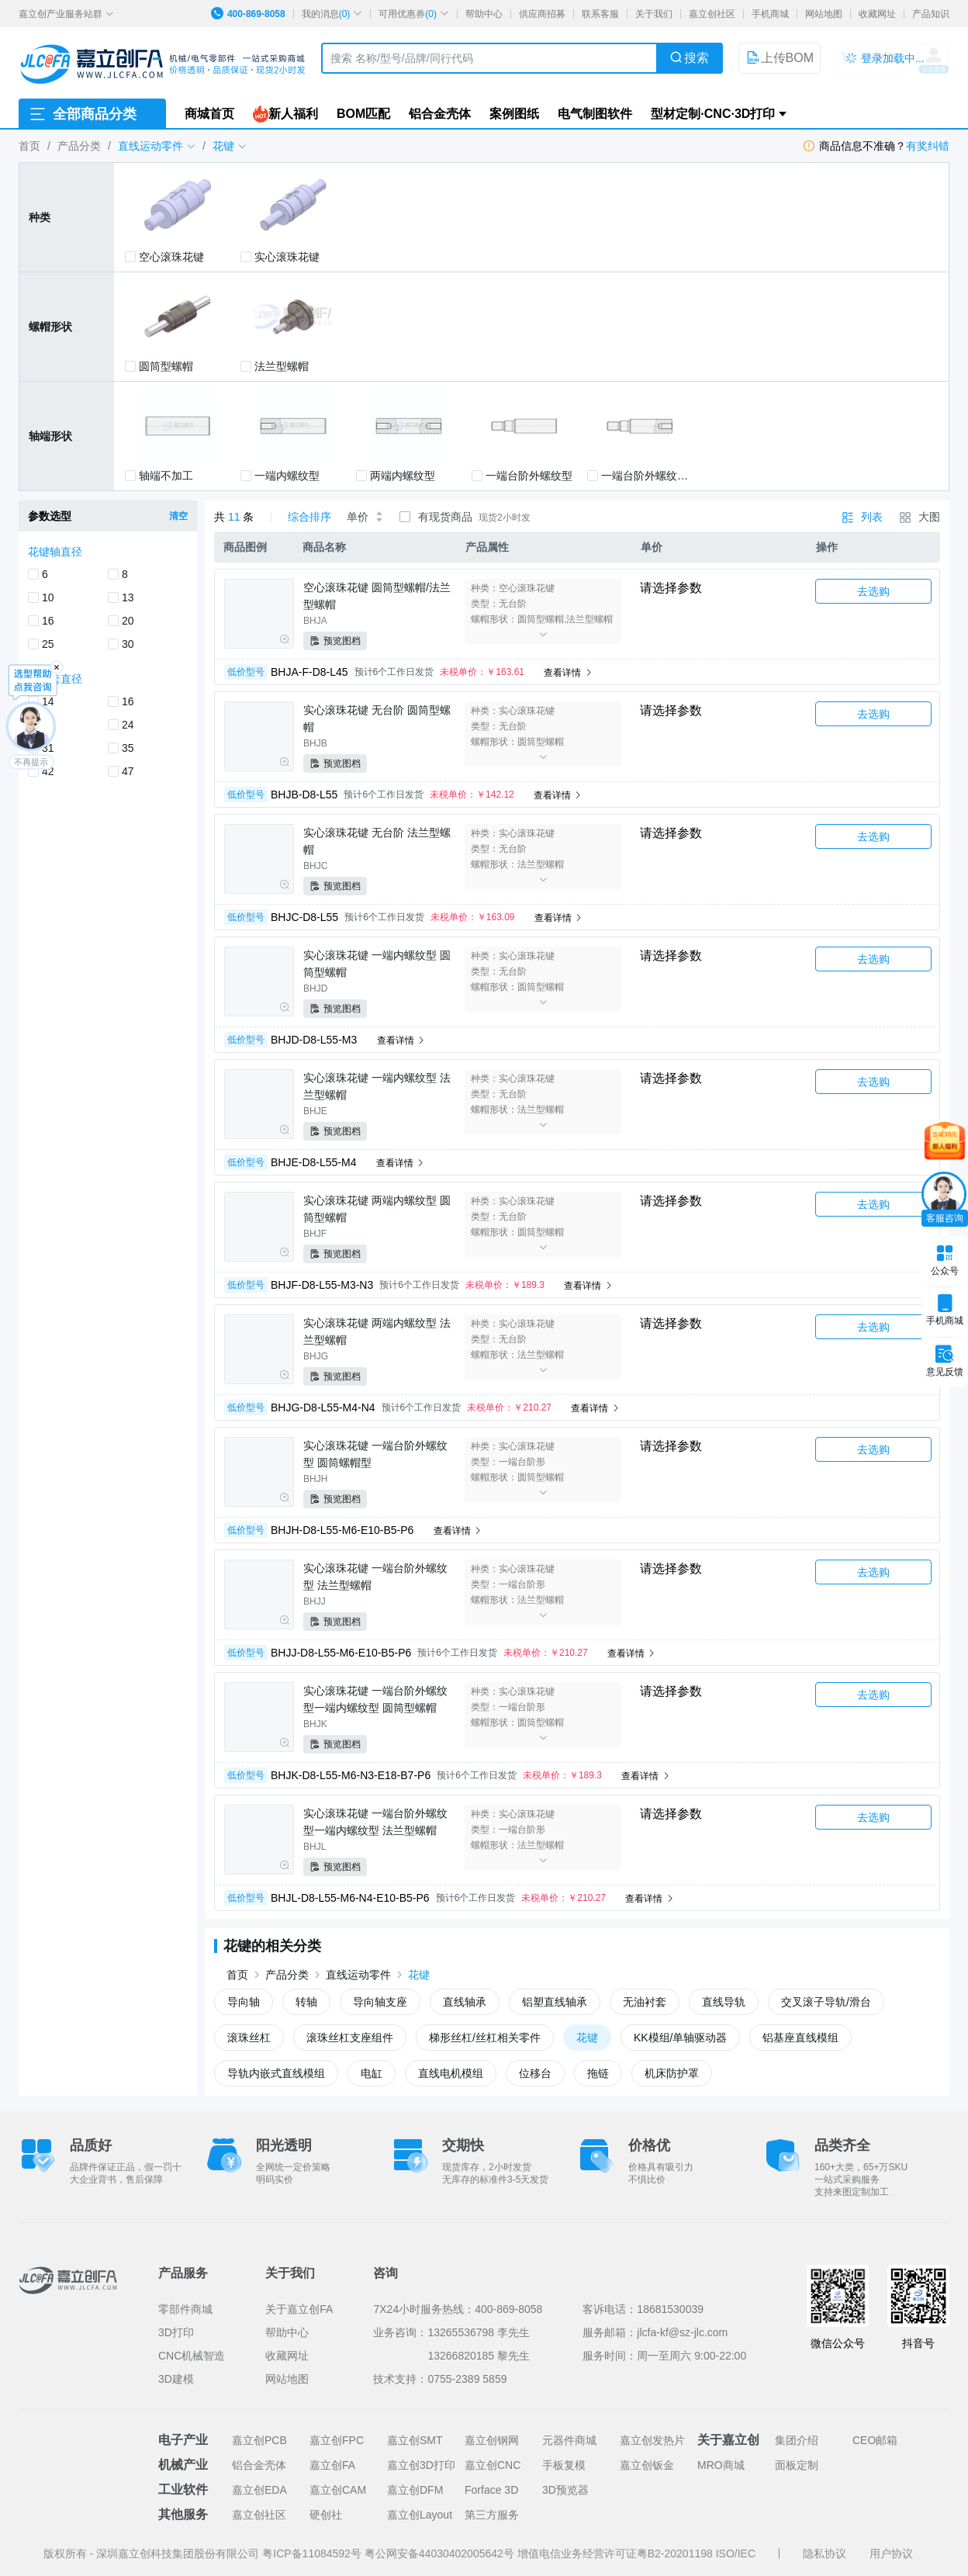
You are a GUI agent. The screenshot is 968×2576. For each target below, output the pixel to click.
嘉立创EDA (259, 2490)
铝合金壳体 (440, 113)
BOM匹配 (363, 113)
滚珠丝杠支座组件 (349, 2037)
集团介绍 (796, 2440)
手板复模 (564, 2465)
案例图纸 (514, 113)
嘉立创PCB (259, 2440)
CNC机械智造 (191, 2355)
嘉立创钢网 (492, 2440)
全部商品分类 (82, 114)
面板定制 (796, 2465)
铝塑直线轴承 (554, 2002)
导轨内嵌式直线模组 (276, 2073)
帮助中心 (484, 14)
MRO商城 (721, 2465)
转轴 (306, 2002)
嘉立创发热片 (652, 2440)
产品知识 (930, 14)
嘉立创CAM (337, 2490)
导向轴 (243, 2002)
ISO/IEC (735, 2553)
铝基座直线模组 (800, 2037)
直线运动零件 (358, 1974)
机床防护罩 (672, 2073)
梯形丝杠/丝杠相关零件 (485, 2037)
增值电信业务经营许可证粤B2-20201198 (616, 2553)
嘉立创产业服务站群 (66, 14)
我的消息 (332, 14)
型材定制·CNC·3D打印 (713, 113)
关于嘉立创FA (299, 2309)
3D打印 (176, 2332)
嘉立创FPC (336, 2440)
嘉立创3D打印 (421, 2465)
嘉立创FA (332, 2465)
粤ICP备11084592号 (313, 2553)
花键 (419, 1974)
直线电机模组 (450, 2073)
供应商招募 (542, 14)
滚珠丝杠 (249, 2037)
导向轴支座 (380, 2002)
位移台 (535, 2073)
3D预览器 (565, 2490)
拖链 (598, 2073)
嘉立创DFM (415, 2490)
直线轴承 (464, 2002)
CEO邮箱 (874, 2440)
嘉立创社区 (712, 14)
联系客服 (600, 14)
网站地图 (823, 14)
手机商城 (770, 14)
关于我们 (653, 14)
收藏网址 (877, 14)
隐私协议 (824, 2553)
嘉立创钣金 (647, 2465)
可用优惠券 (414, 14)
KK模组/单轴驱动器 (681, 2037)
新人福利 (285, 114)
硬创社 (325, 2514)
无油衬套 (644, 2002)
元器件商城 (569, 2440)
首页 (29, 146)
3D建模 (176, 2379)
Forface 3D (491, 2490)
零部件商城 (185, 2309)
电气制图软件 (595, 113)
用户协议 (891, 2553)
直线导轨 (723, 2002)
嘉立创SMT (415, 2440)
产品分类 (79, 146)
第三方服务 (492, 2514)
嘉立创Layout (419, 2514)
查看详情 (568, 672)
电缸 (371, 2073)
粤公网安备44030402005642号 (441, 2553)
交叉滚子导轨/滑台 (826, 2002)
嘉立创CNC (492, 2465)
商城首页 (209, 113)
